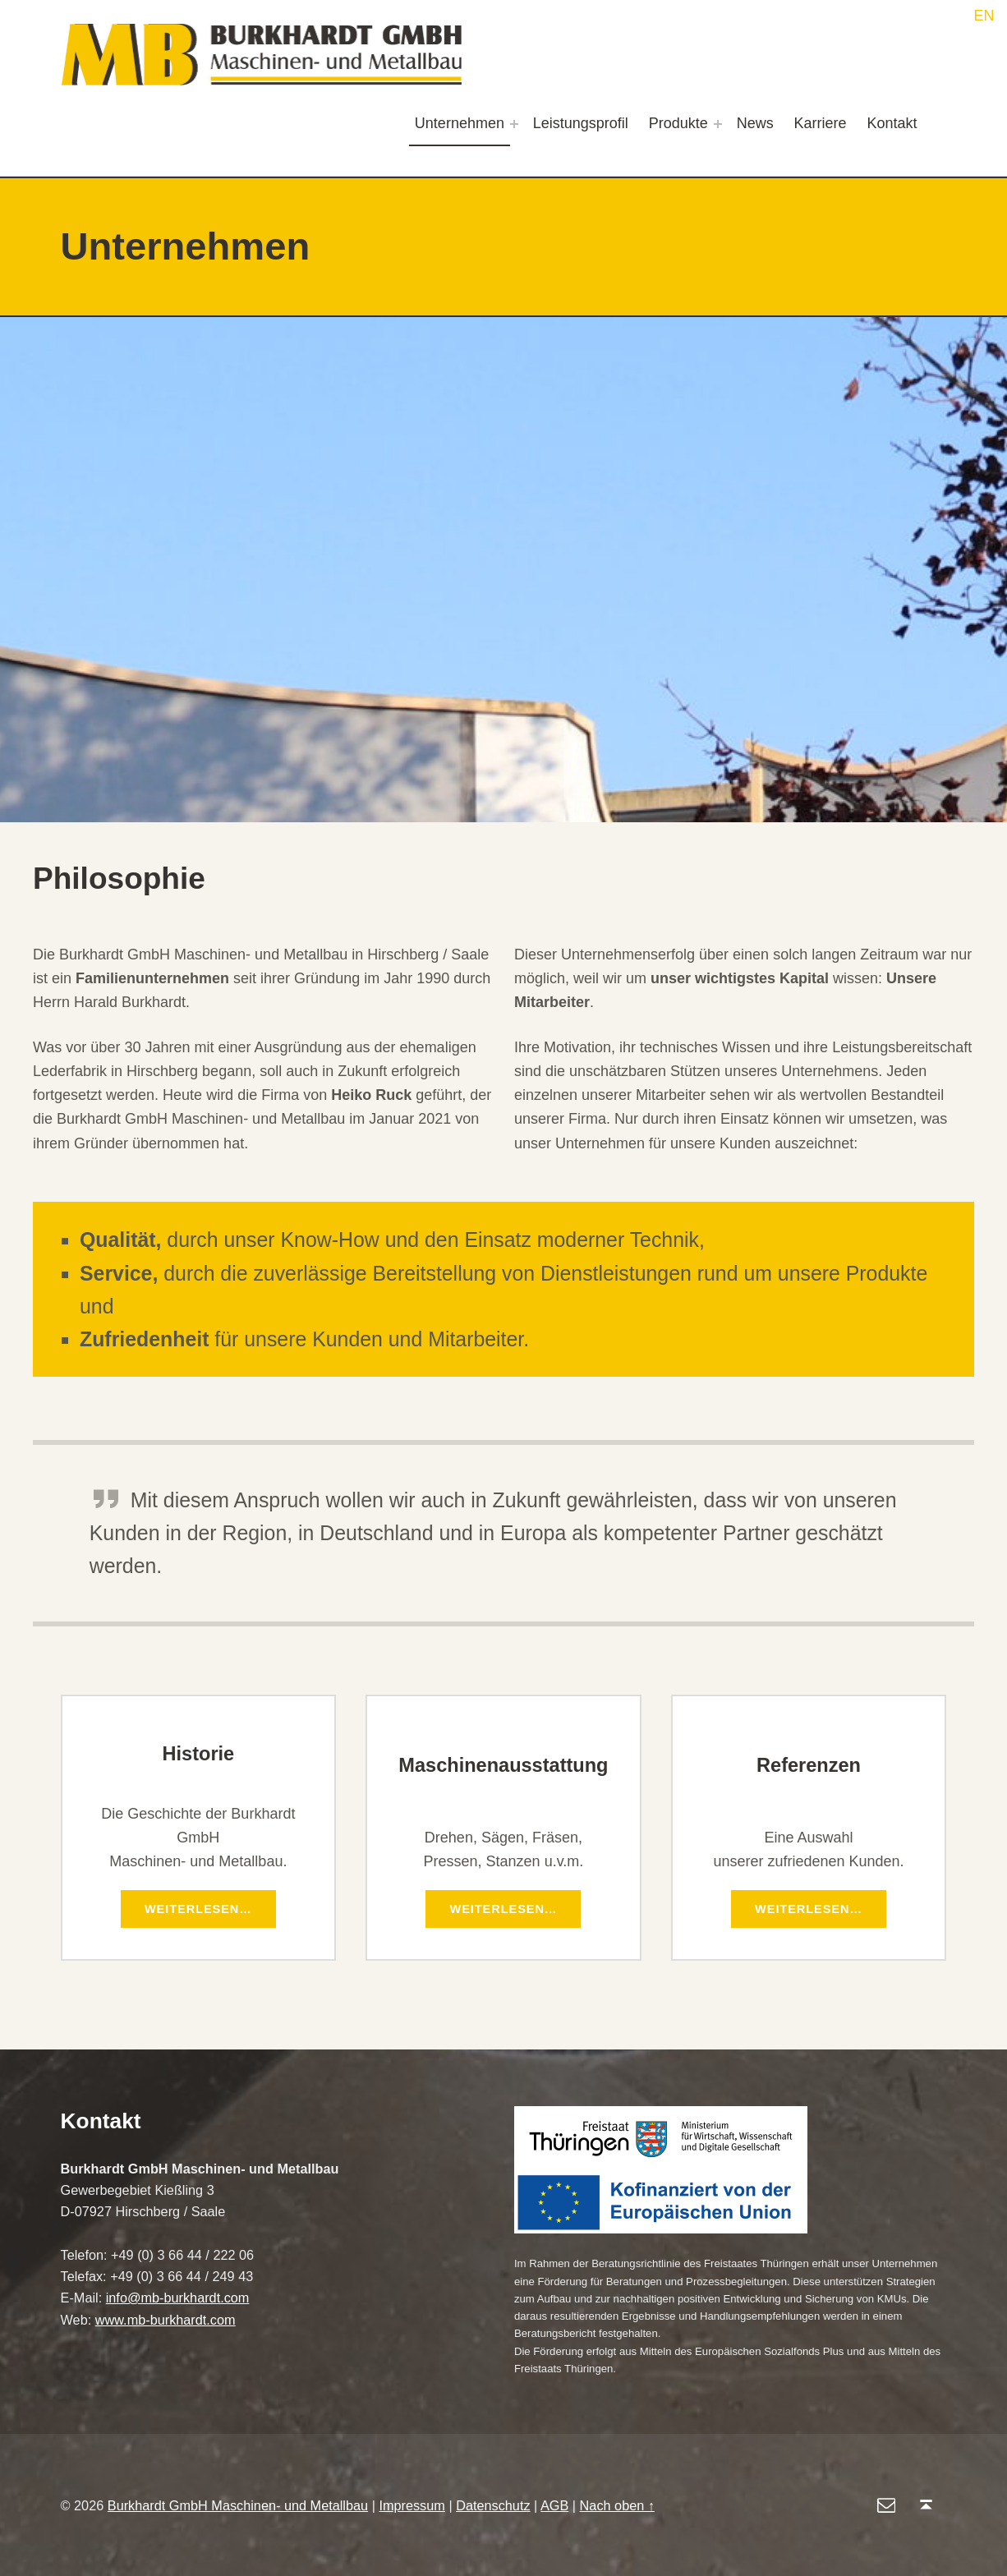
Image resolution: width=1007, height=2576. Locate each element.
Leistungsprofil (580, 123)
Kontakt (892, 123)
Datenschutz (493, 2505)
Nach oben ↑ (617, 2505)
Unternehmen (459, 123)
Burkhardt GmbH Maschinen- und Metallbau (238, 2505)
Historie (199, 1753)
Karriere (820, 123)
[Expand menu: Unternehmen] (514, 124)
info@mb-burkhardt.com (178, 2297)
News (755, 123)
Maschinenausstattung (503, 1765)
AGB (554, 2505)
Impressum (411, 2505)
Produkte (678, 123)
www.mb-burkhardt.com (165, 2319)
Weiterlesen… (211, 1905)
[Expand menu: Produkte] (718, 124)
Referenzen (808, 1765)
